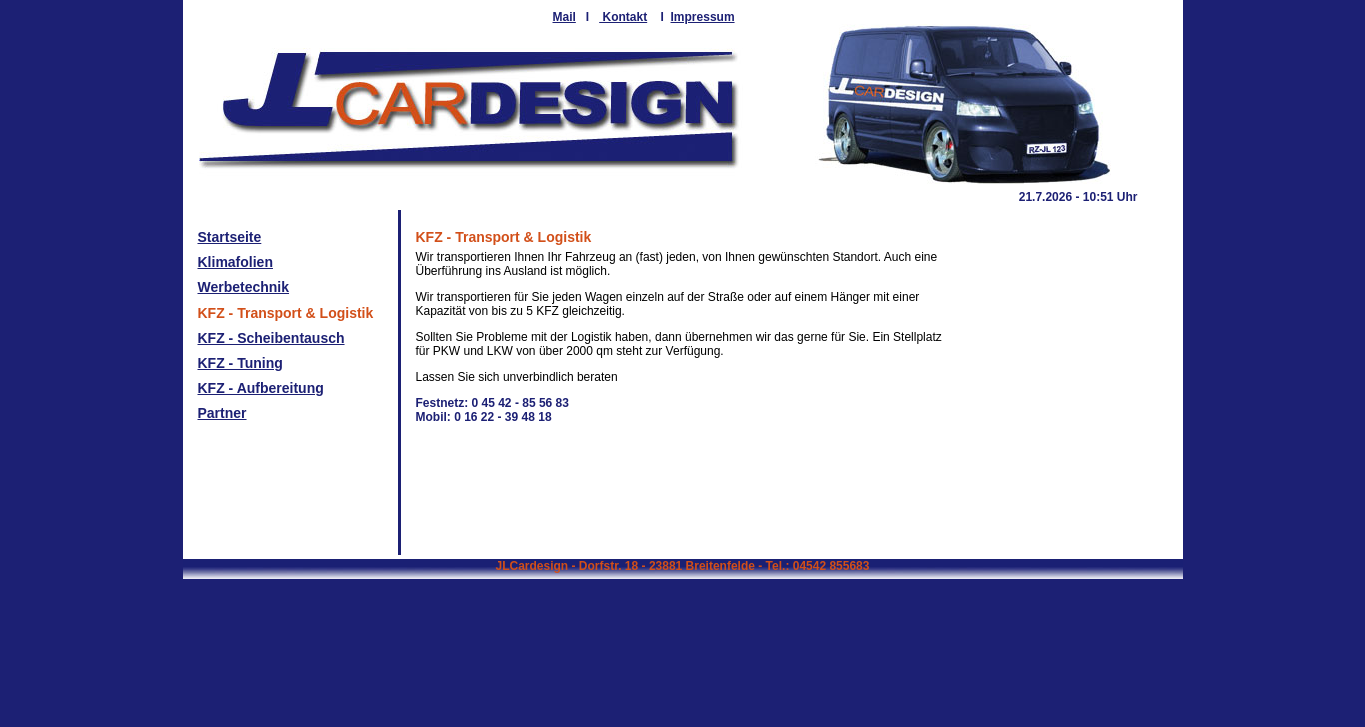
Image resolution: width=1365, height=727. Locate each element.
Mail (564, 17)
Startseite (230, 237)
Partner (222, 413)
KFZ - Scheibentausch (271, 338)
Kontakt (623, 17)
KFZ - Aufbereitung (261, 388)
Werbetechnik (244, 287)
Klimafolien (235, 262)
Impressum (703, 17)
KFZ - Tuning (240, 363)
